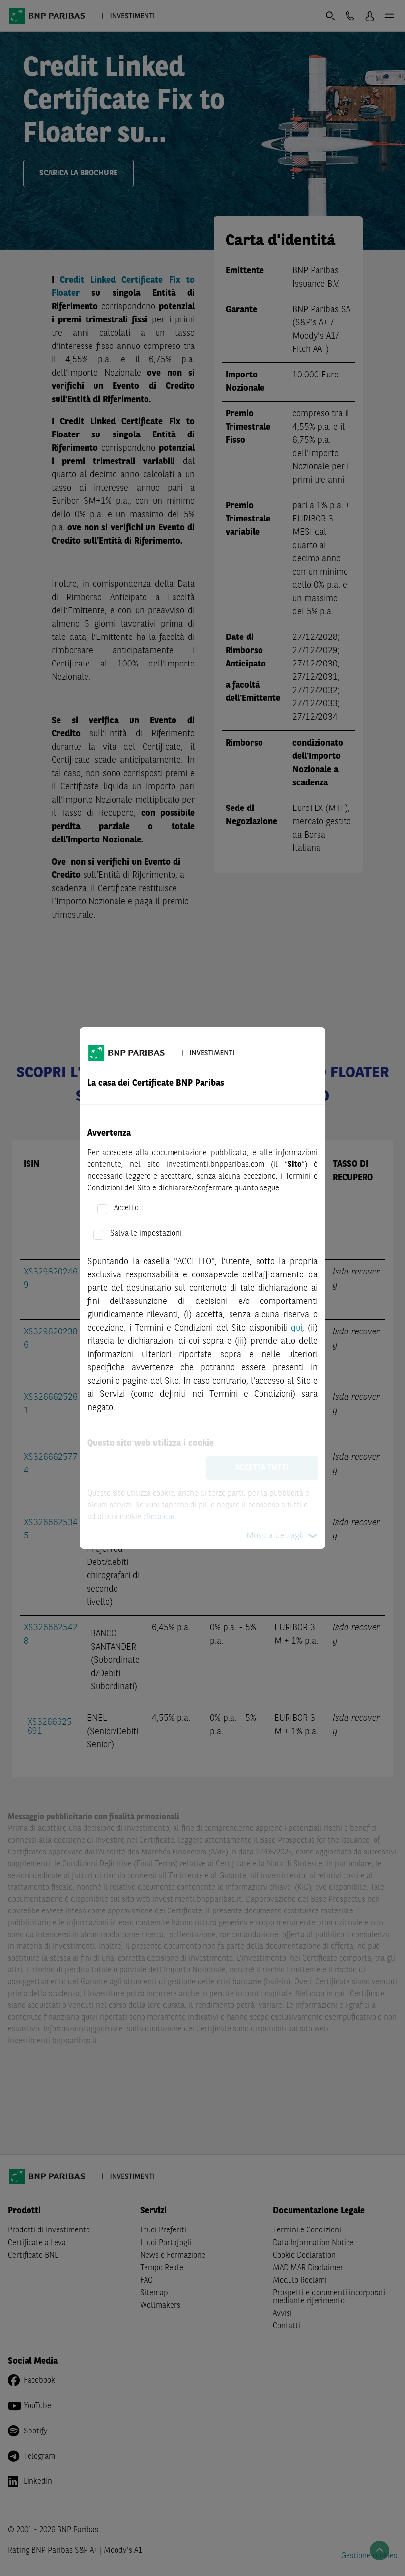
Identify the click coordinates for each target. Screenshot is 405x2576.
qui (296, 1328)
